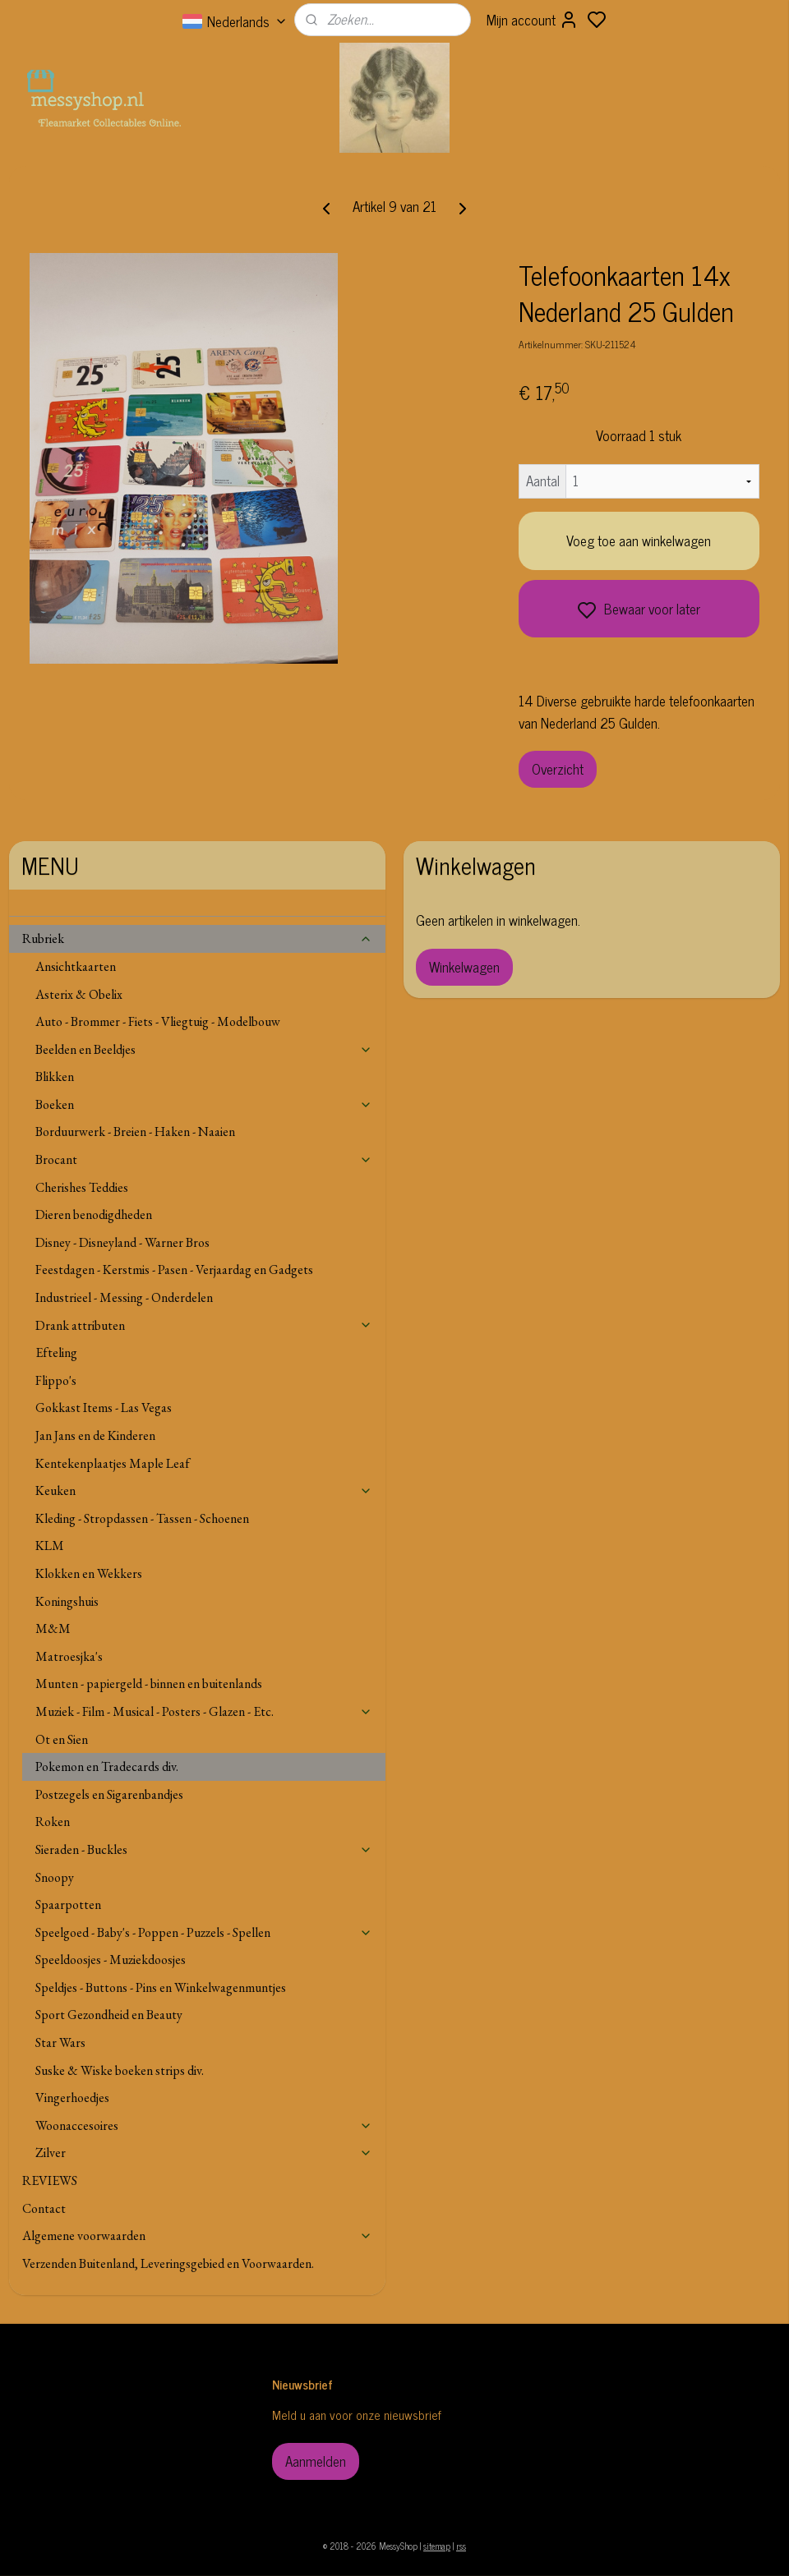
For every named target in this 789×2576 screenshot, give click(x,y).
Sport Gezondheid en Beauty (108, 2014)
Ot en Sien (61, 1739)
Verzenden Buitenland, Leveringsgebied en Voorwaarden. (168, 2263)
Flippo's (55, 1380)
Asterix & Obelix (78, 994)
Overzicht (558, 768)
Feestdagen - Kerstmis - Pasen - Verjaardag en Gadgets (174, 1269)
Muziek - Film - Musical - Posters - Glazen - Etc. (204, 1711)
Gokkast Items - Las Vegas (103, 1407)
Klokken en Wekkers (88, 1573)
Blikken (54, 1076)
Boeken (204, 1104)
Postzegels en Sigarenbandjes (109, 1794)
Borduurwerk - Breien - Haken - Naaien (135, 1131)
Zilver (204, 2152)
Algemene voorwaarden (197, 2235)
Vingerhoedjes (72, 2097)
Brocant (204, 1159)
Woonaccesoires (204, 2125)
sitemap (436, 2545)
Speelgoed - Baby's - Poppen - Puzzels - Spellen (204, 1932)
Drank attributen (204, 1325)
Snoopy (54, 1877)
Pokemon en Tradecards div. (106, 1766)
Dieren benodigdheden (93, 1214)
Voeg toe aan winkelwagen (638, 540)
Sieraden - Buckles (204, 1849)
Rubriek (197, 938)
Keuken (204, 1490)
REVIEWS (49, 2180)
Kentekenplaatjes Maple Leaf (112, 1463)
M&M (53, 1628)
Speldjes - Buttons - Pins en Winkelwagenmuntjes (160, 1987)
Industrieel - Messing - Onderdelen (124, 1297)
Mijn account (533, 19)
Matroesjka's (69, 1656)
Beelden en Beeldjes (204, 1049)
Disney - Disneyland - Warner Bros (122, 1242)
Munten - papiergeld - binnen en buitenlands (148, 1683)
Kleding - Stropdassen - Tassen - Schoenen (142, 1518)
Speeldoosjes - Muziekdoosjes (110, 1959)
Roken (52, 1821)
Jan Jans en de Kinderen (95, 1435)
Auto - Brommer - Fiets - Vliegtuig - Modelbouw (157, 1021)
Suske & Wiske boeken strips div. (119, 2070)
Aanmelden (315, 2461)
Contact (44, 2208)
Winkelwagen (464, 966)
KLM (49, 1545)
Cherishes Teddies (81, 1187)
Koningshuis (67, 1601)
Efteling (56, 1352)
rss (461, 2545)
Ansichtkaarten (75, 966)
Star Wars (60, 2042)
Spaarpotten (68, 1904)
